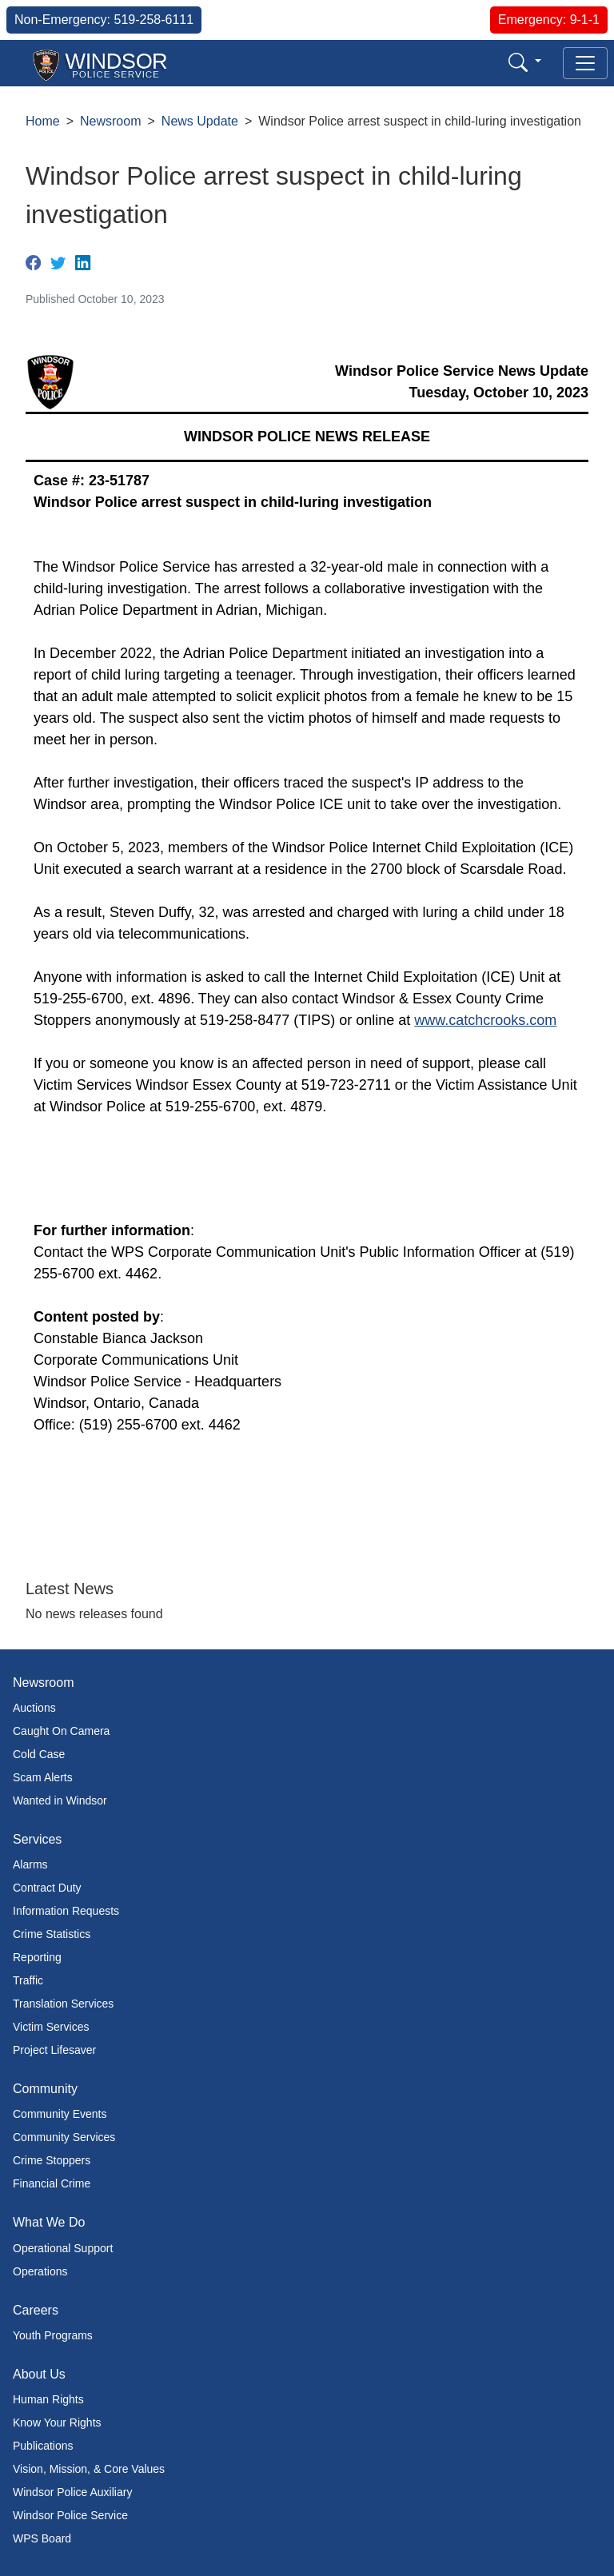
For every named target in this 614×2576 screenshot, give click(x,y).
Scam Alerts (43, 1777)
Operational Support (63, 2248)
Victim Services (51, 2026)
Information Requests (66, 1910)
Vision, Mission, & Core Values (89, 2468)
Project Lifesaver (54, 2050)
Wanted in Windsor (60, 1800)
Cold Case (39, 1754)
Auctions (34, 1707)
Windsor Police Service (70, 2515)
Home (43, 121)
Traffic (28, 1980)
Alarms (30, 1864)
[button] (525, 62)
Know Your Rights (57, 2422)
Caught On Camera (61, 1731)
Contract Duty (47, 1887)
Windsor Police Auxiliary (72, 2492)
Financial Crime (51, 2183)
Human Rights (48, 2399)
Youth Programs (53, 2335)
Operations (40, 2271)
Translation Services (63, 2003)
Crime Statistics (51, 1934)
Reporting (37, 1957)
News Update (199, 121)
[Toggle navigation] (585, 63)
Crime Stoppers (51, 2160)
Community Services (64, 2137)
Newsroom (110, 121)
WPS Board (42, 2538)
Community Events (59, 2113)
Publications (43, 2445)
